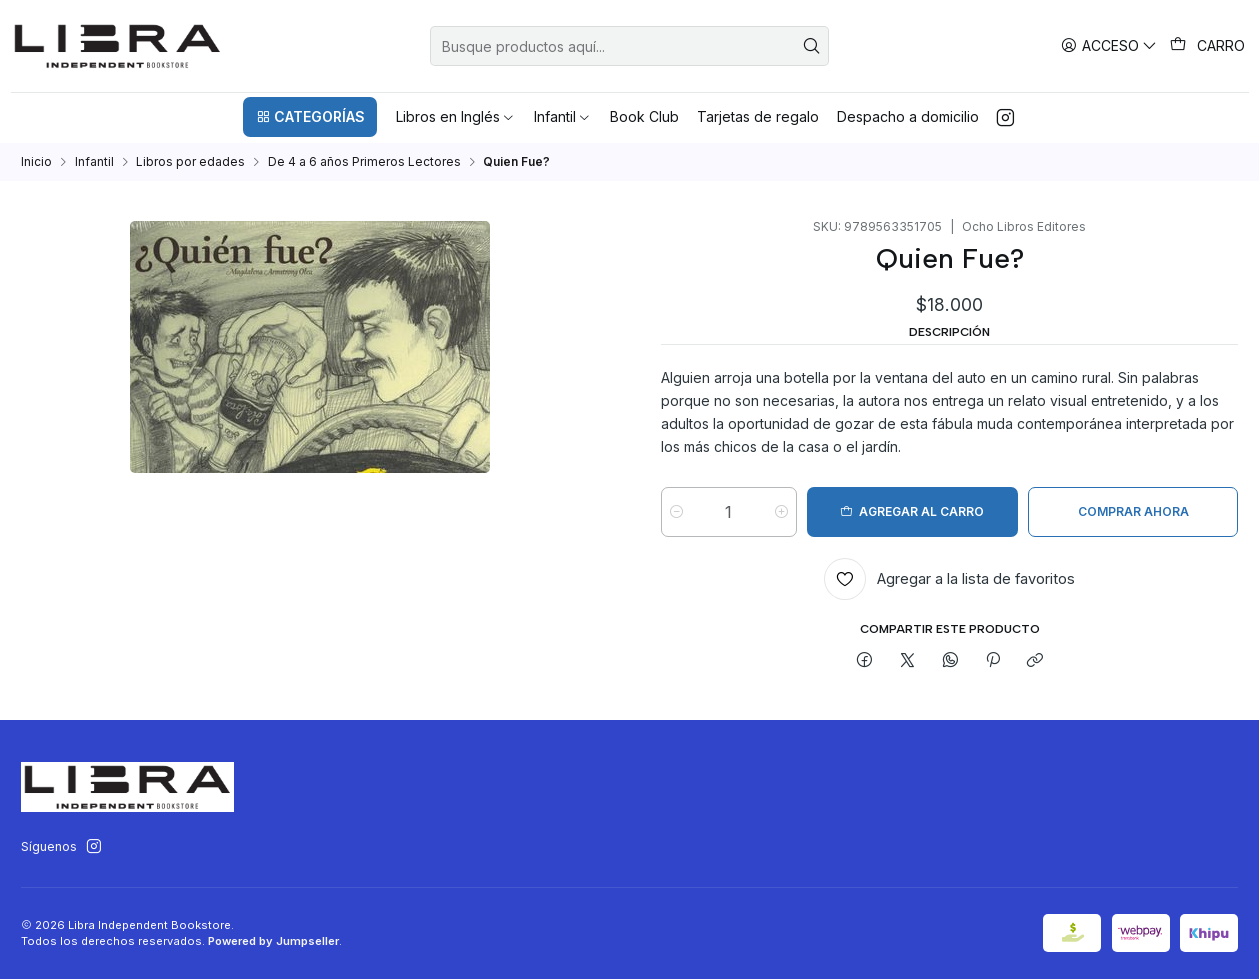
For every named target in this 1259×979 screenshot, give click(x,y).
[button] (310, 117)
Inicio (36, 162)
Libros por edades (190, 162)
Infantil (94, 162)
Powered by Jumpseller (273, 941)
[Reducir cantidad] (676, 512)
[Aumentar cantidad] (782, 512)
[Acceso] (1109, 45)
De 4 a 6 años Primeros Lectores (364, 162)
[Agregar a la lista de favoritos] (949, 579)
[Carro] (1208, 46)
